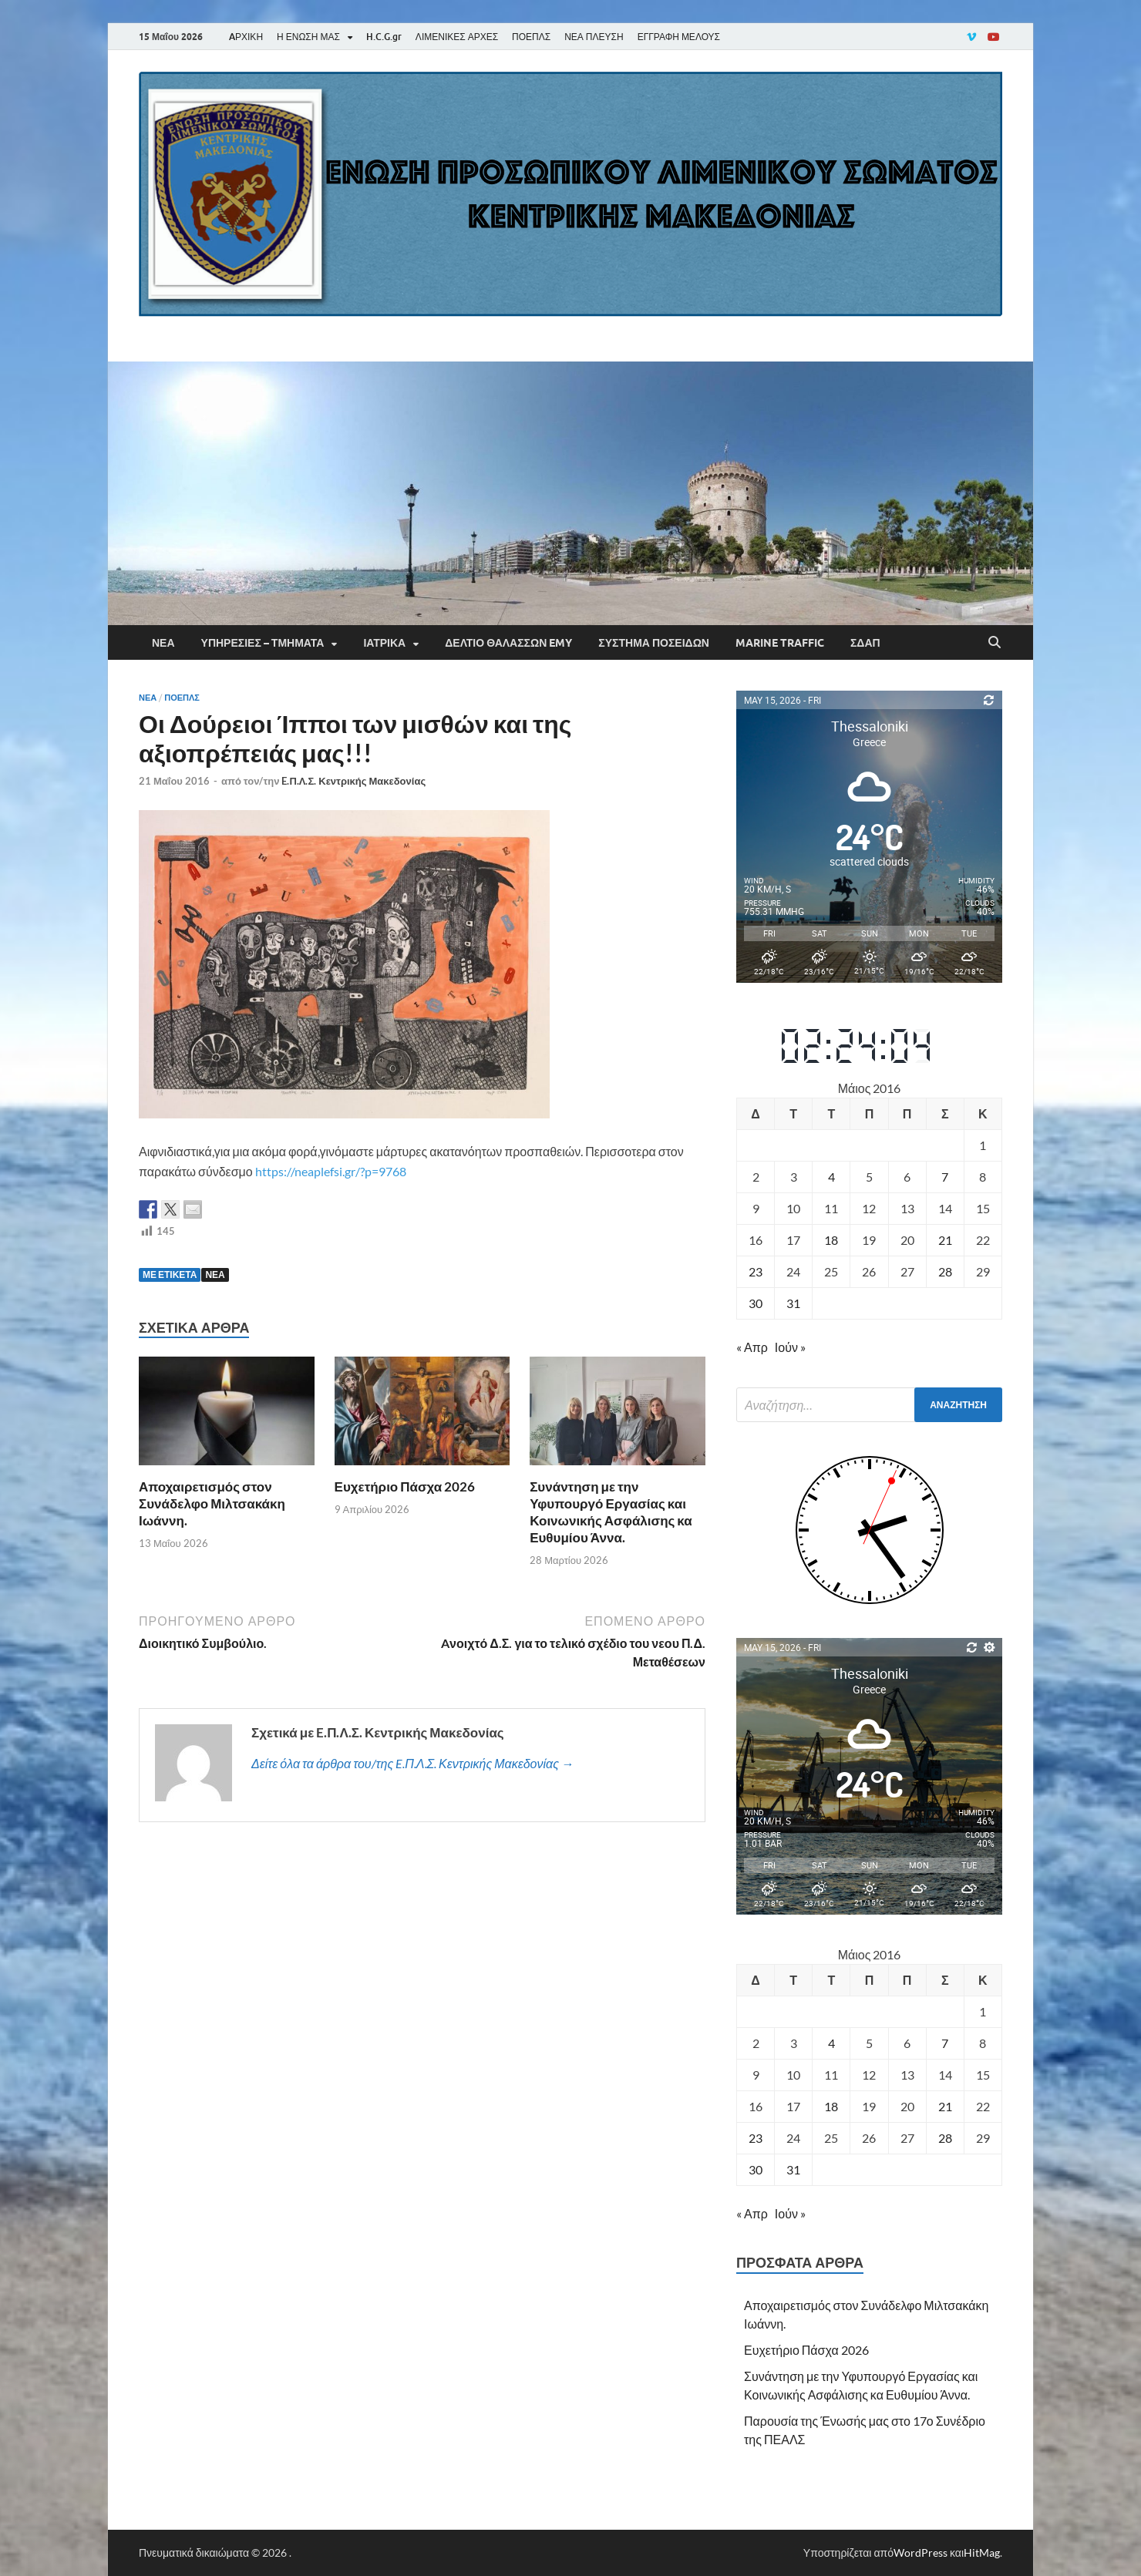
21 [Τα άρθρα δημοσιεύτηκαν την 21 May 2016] (945, 1240)
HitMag (982, 2552)
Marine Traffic (779, 643)
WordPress (920, 2552)
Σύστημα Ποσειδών (653, 643)
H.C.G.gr (384, 36)
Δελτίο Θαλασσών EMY (508, 643)
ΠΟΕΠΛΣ (531, 36)
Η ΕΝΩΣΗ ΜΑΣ (308, 36)
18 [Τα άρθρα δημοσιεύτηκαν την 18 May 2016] (831, 1240)
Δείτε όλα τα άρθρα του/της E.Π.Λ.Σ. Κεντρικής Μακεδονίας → (412, 1763)
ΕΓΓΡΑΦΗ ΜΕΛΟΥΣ (679, 36)
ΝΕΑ (214, 1274)
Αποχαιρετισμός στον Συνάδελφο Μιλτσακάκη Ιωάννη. (212, 1503)
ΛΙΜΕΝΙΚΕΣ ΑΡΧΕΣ (457, 36)
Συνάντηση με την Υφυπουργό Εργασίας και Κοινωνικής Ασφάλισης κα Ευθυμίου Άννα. (611, 1511)
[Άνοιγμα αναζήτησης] (994, 643)
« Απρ (752, 1347)
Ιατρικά (384, 643)
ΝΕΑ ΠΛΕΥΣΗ (593, 36)
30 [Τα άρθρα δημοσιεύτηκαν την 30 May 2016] (755, 1303)
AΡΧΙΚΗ (246, 36)
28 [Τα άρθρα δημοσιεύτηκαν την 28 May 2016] (945, 1271)
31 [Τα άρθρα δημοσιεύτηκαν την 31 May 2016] (793, 1303)
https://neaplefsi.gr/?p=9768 (330, 1171)
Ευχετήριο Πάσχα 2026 (405, 1486)
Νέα (163, 643)
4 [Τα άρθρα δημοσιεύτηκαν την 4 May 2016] (831, 1176)
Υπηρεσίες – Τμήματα (263, 643)
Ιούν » (790, 1347)
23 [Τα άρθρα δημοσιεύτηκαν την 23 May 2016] (755, 1271)
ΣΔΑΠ (865, 643)
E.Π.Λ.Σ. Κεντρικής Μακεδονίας (353, 781)
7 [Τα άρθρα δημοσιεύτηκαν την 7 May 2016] (944, 1176)
